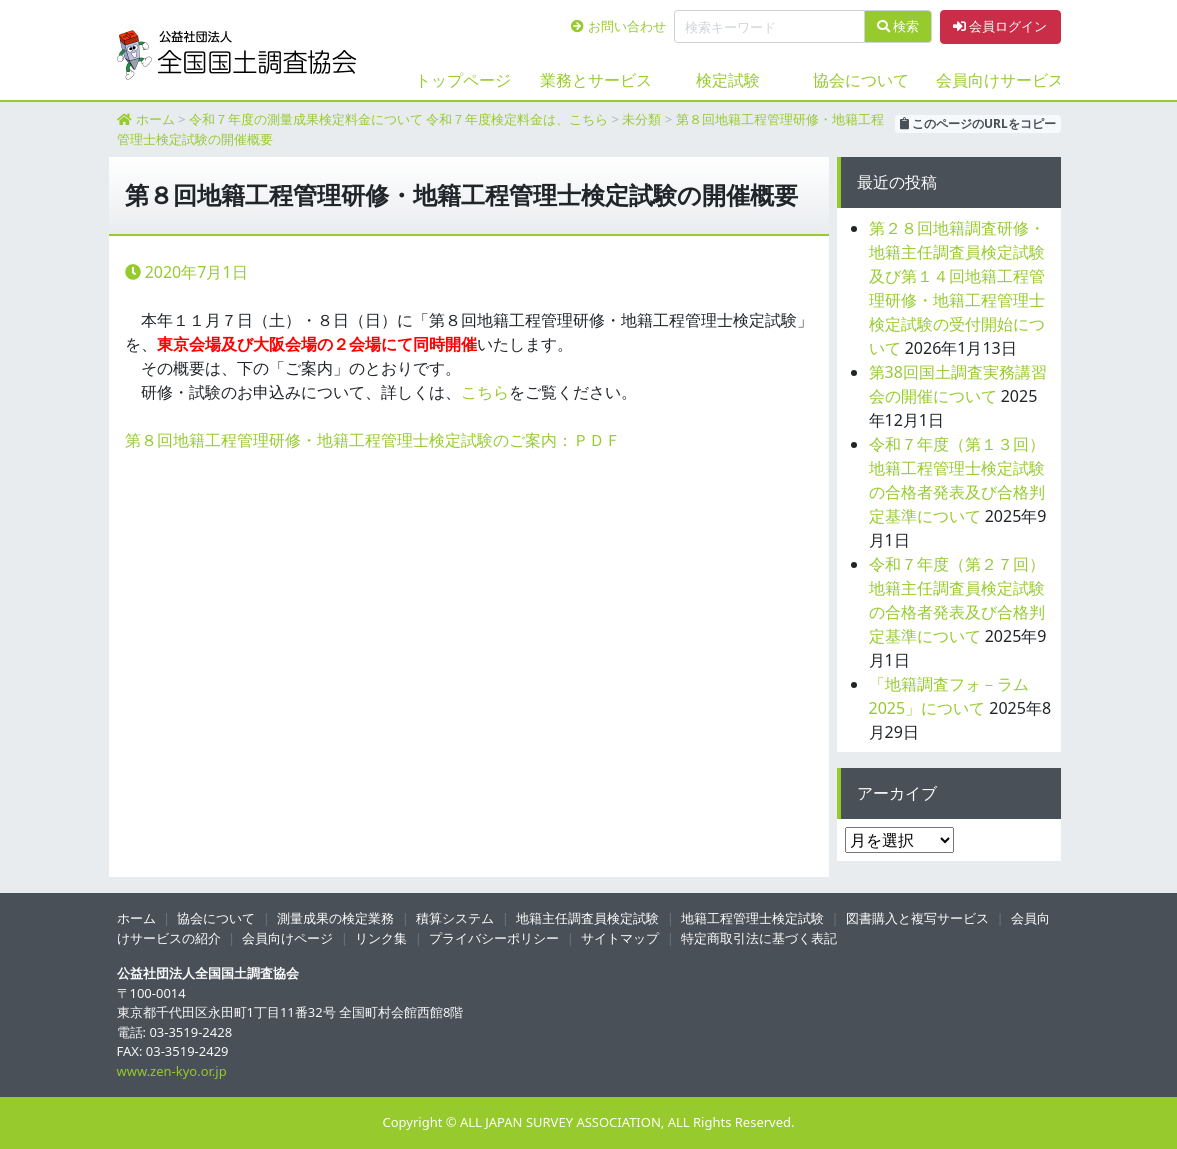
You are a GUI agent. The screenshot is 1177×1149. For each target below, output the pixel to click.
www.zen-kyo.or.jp (172, 1071)
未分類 (641, 119)
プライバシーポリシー (494, 938)
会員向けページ (287, 938)
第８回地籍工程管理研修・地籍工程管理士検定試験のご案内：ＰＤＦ (373, 440)
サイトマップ (620, 938)
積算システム (455, 918)
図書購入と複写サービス (917, 918)
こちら (485, 392)
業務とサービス (596, 80)
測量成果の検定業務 (335, 918)
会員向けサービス (994, 80)
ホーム (155, 119)
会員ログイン (1000, 26)
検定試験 (728, 80)
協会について (861, 80)
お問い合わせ (618, 26)
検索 (898, 26)
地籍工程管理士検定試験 (752, 918)
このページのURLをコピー (978, 123)
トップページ (463, 80)
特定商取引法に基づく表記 (759, 938)
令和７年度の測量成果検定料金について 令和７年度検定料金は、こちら (398, 119)
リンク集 (381, 938)
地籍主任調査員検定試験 (587, 918)
